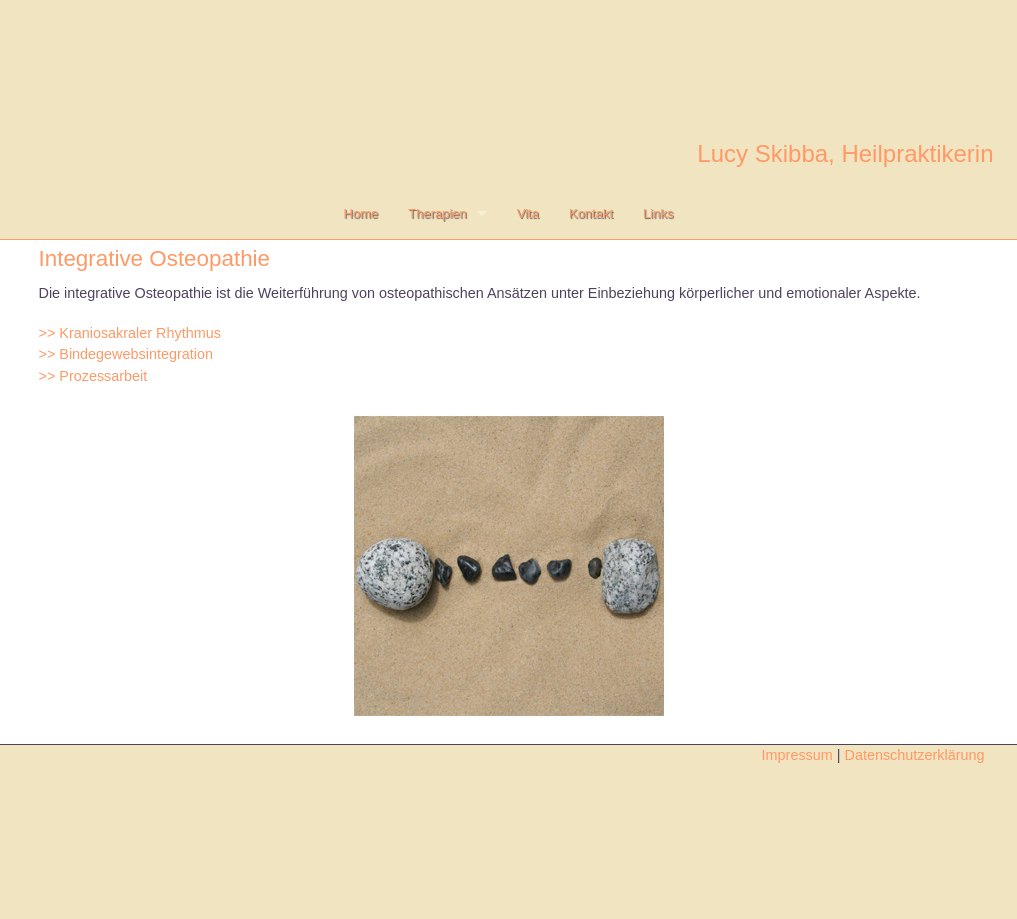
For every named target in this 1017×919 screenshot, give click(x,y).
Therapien (437, 213)
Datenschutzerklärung (927, 755)
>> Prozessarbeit (93, 376)
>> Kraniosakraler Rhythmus (130, 333)
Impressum (797, 755)
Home (361, 213)
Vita (528, 213)
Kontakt (591, 213)
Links (658, 213)
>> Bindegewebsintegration (126, 354)
